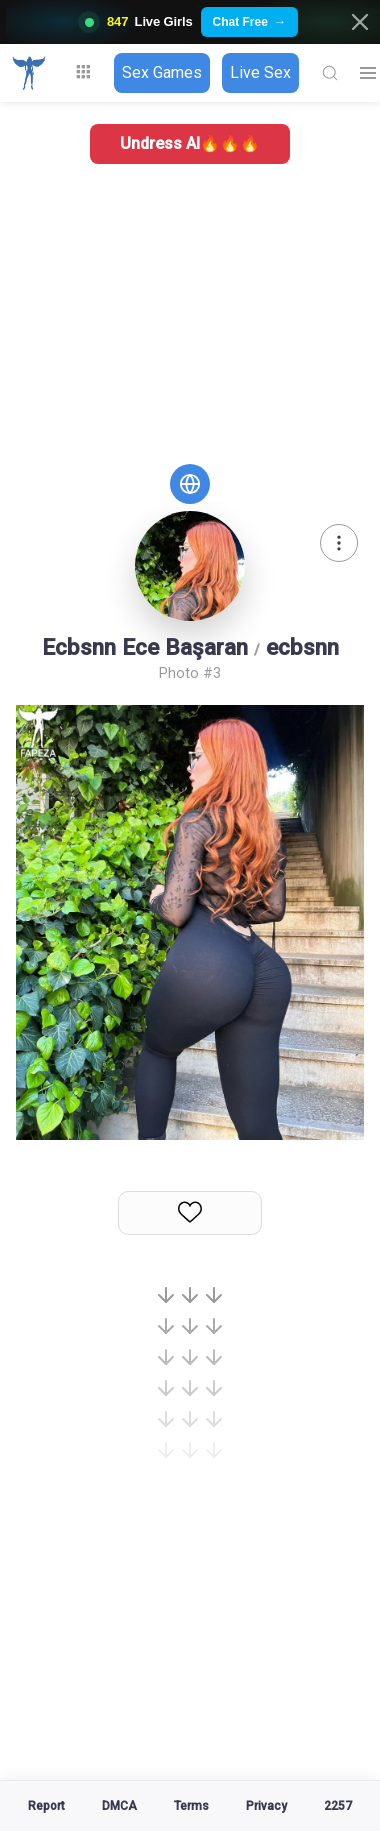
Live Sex (260, 72)
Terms (191, 1806)
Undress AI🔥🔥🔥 (190, 143)
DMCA (119, 1806)
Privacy (266, 1806)
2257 (338, 1806)
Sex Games (162, 72)
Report (46, 1806)
